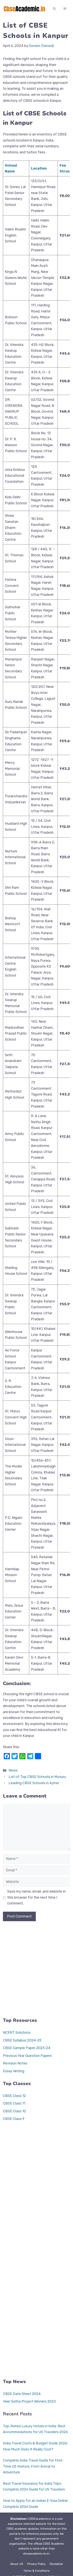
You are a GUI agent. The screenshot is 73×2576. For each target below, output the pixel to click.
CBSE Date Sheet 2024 (22, 2394)
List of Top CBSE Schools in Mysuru (37, 1777)
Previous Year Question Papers (27, 2056)
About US (16, 2564)
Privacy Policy (36, 2564)
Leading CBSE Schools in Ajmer (34, 1783)
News (13, 1770)
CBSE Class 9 (13, 2119)
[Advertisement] (36, 1969)
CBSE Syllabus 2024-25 (22, 2040)
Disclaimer (56, 2564)
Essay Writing (13, 2071)
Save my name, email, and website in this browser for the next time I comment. (36, 1897)
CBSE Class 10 (14, 2111)
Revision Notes (15, 2063)
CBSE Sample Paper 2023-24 (26, 2048)
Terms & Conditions (36, 2570)
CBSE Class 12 (14, 2096)
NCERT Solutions (17, 2032)
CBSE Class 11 (14, 2103)
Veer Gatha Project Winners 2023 (29, 2401)
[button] (54, 9)
